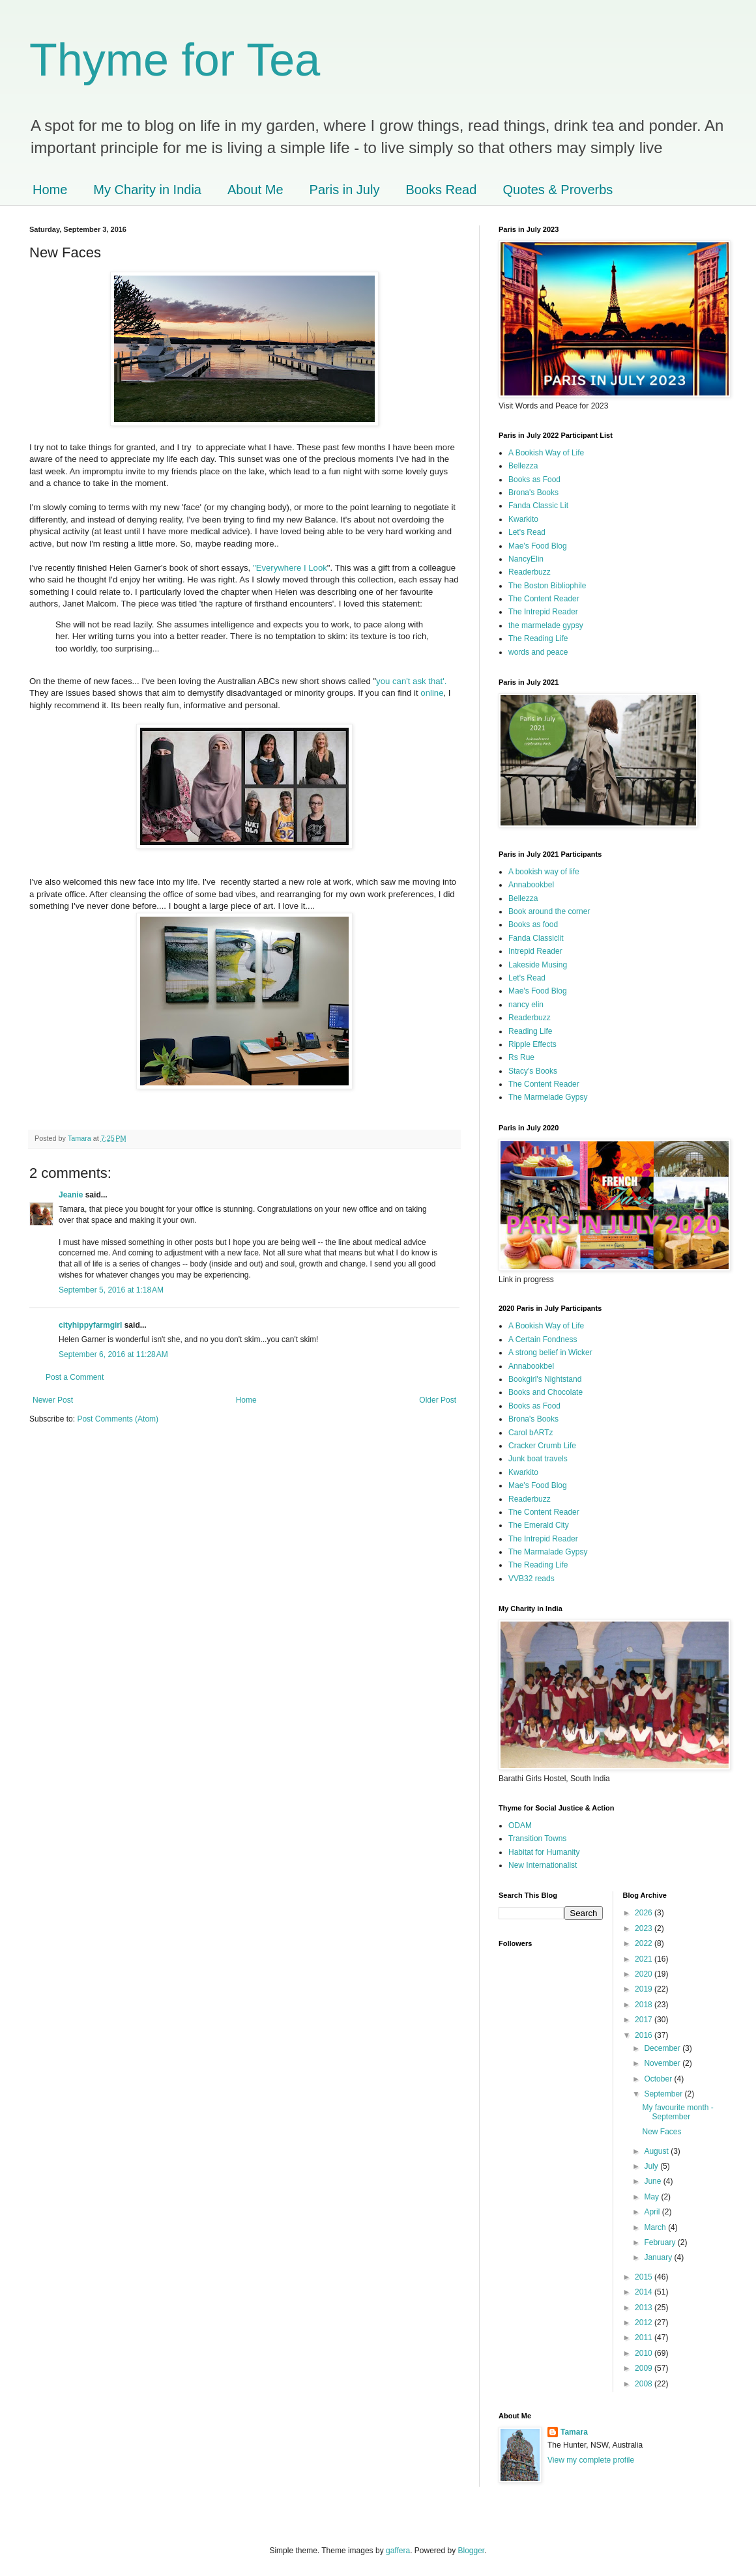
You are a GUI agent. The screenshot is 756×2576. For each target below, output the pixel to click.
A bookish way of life (543, 871)
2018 (644, 2004)
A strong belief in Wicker (550, 1352)
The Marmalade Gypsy (547, 1551)
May (652, 2196)
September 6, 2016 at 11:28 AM (113, 1354)
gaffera (398, 2550)
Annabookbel (531, 884)
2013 (644, 2307)
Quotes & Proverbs (557, 189)
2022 (644, 1943)
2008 (644, 2383)
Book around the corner (549, 911)
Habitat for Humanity (543, 1852)
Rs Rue (521, 1057)
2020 (644, 1974)
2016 (644, 2035)
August (657, 2151)
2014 (644, 2292)
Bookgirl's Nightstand (544, 1379)
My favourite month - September (677, 2112)
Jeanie (71, 1194)
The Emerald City (538, 1525)
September (664, 2093)
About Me (255, 189)
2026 (644, 1912)
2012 (644, 2322)
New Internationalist (542, 1865)
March (656, 2227)
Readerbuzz (529, 572)
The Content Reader (543, 598)
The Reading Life (538, 638)
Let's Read (526, 532)
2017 (644, 2019)
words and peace (538, 652)
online (431, 693)
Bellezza (523, 465)
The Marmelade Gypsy (547, 1097)
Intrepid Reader (535, 951)
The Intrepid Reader (543, 611)
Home (50, 189)
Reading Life (530, 1031)
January (659, 2257)
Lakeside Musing (537, 964)
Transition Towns (537, 1838)
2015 (644, 2277)
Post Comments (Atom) (117, 1419)
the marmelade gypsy (545, 625)
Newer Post (53, 1400)
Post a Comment (75, 1377)
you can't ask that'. (411, 681)
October (659, 2078)
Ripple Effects (532, 1044)
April (653, 2211)
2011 (644, 2337)
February (660, 2242)
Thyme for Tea (174, 60)
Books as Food (534, 479)
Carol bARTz (530, 1432)
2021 (644, 1959)
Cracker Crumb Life (542, 1445)
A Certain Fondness (542, 1339)
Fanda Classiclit (536, 938)
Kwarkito (523, 519)
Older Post (437, 1400)
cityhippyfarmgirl (90, 1325)
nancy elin (526, 1004)
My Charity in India (147, 189)
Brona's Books (533, 492)
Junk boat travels (538, 1458)
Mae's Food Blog (537, 546)
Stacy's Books (532, 1071)
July (652, 2166)
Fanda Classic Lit (538, 505)
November (663, 2063)
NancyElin (526, 559)
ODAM (520, 1825)
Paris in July (345, 189)
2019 (644, 1989)
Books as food (533, 924)
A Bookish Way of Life (546, 452)
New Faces (661, 2131)
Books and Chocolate (545, 1392)
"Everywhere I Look (290, 568)
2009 (644, 2368)
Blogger (471, 2550)
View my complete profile (590, 2460)
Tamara (574, 2432)
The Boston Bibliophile (547, 585)
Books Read (440, 189)
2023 (644, 1928)
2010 (644, 2353)
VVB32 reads (531, 1578)
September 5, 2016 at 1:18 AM (111, 1290)
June (653, 2181)
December (663, 2048)
